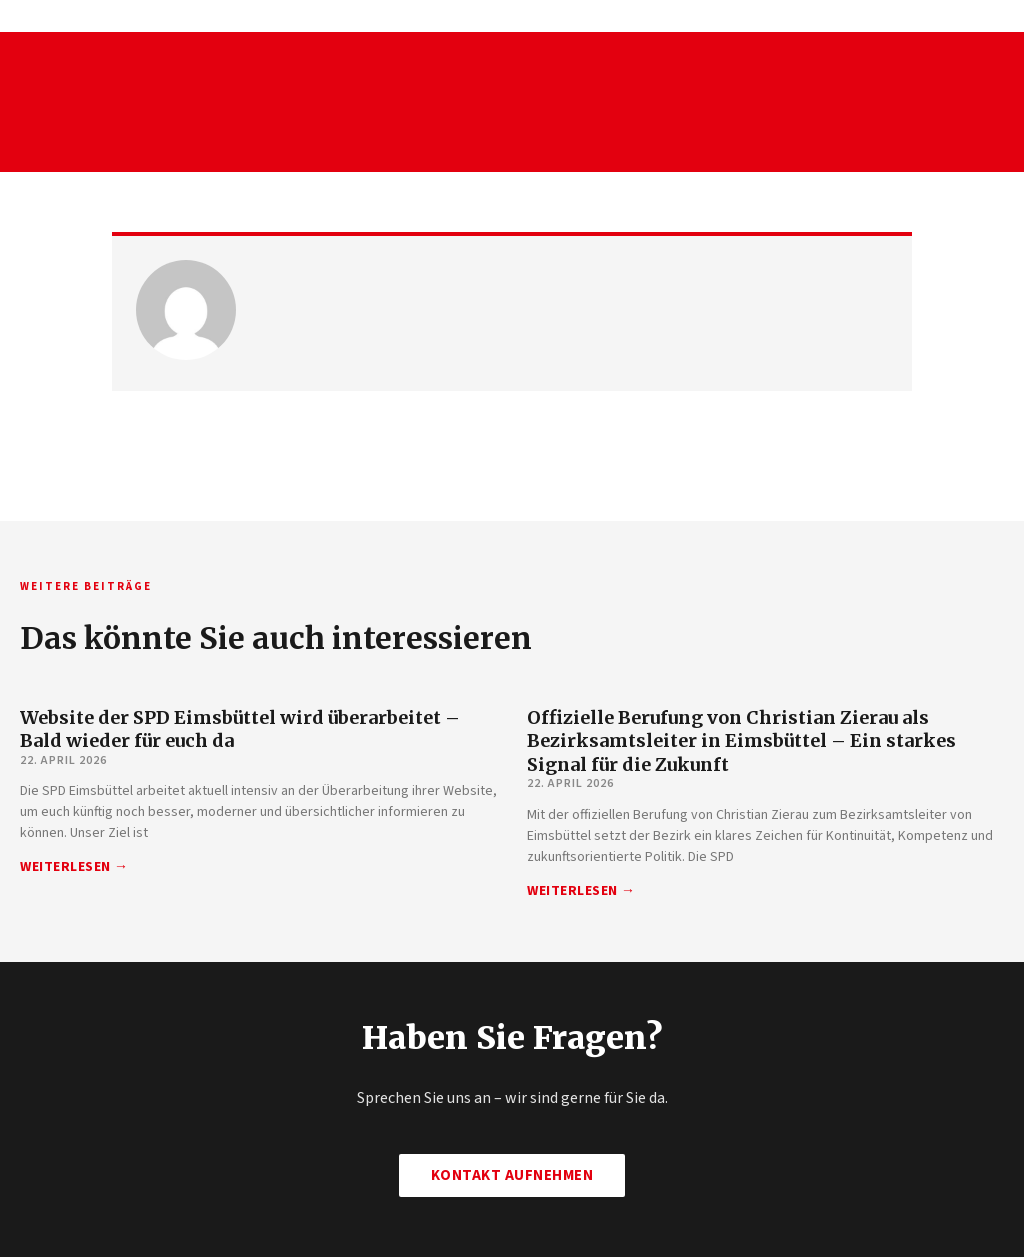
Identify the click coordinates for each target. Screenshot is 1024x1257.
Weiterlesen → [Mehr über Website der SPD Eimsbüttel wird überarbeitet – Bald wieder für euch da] (74, 867)
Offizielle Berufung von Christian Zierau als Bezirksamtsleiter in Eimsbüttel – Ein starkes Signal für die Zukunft (741, 741)
